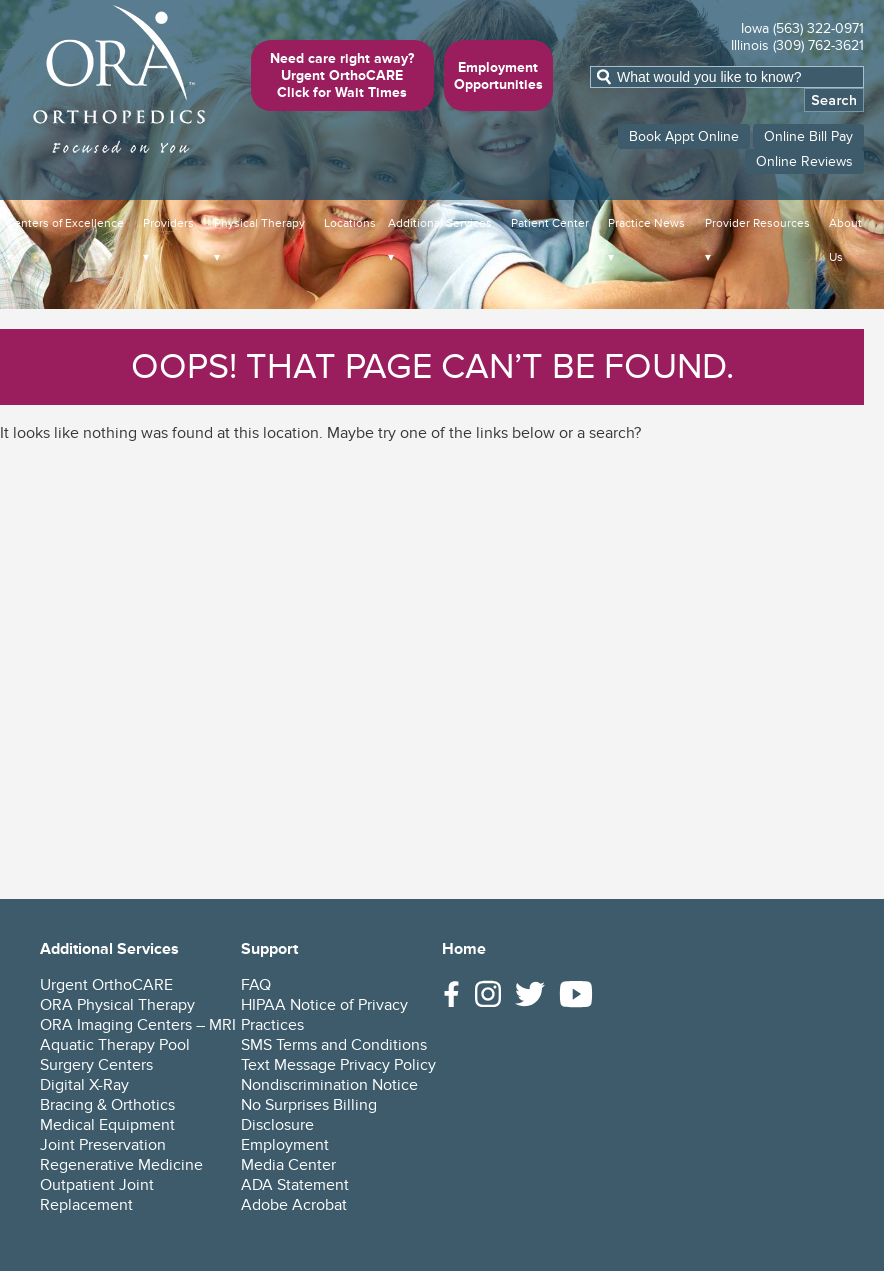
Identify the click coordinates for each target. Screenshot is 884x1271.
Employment (285, 1145)
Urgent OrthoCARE (106, 985)
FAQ (256, 985)
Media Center (288, 1165)
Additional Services (440, 223)
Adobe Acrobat (294, 1205)
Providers (168, 223)
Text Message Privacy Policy (338, 1065)
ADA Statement (295, 1185)
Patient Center (550, 223)
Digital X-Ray (84, 1085)
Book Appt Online (684, 136)
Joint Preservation (103, 1145)
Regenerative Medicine (121, 1165)
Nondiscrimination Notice (329, 1085)
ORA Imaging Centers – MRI (138, 1025)
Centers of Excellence (65, 223)
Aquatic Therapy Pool (115, 1045)
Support (269, 949)
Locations (350, 223)
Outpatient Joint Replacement (97, 1195)
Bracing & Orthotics (107, 1105)
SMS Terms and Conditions (334, 1045)
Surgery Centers (96, 1065)
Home (464, 949)
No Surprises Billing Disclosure (309, 1115)
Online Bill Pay (808, 136)
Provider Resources (757, 223)
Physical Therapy (259, 223)
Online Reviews (804, 161)
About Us (845, 240)
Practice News (646, 223)
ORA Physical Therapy (117, 1005)
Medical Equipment (107, 1125)
